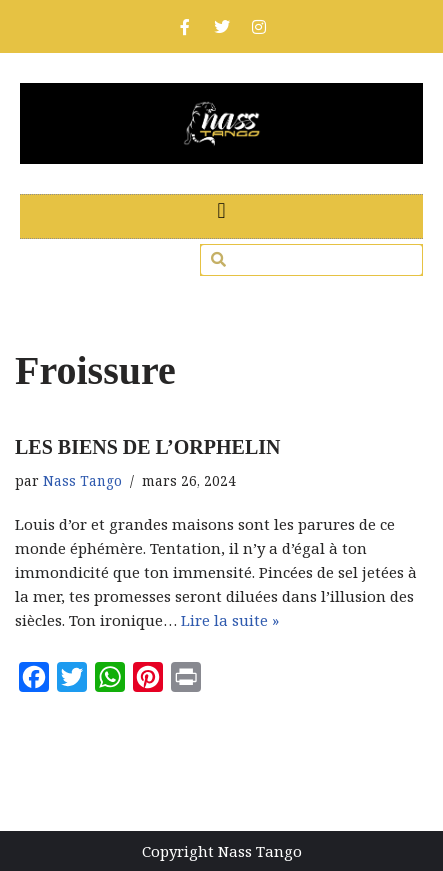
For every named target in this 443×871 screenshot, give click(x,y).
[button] (221, 211)
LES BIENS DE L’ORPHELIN (147, 447)
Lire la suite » (230, 620)
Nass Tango (82, 481)
